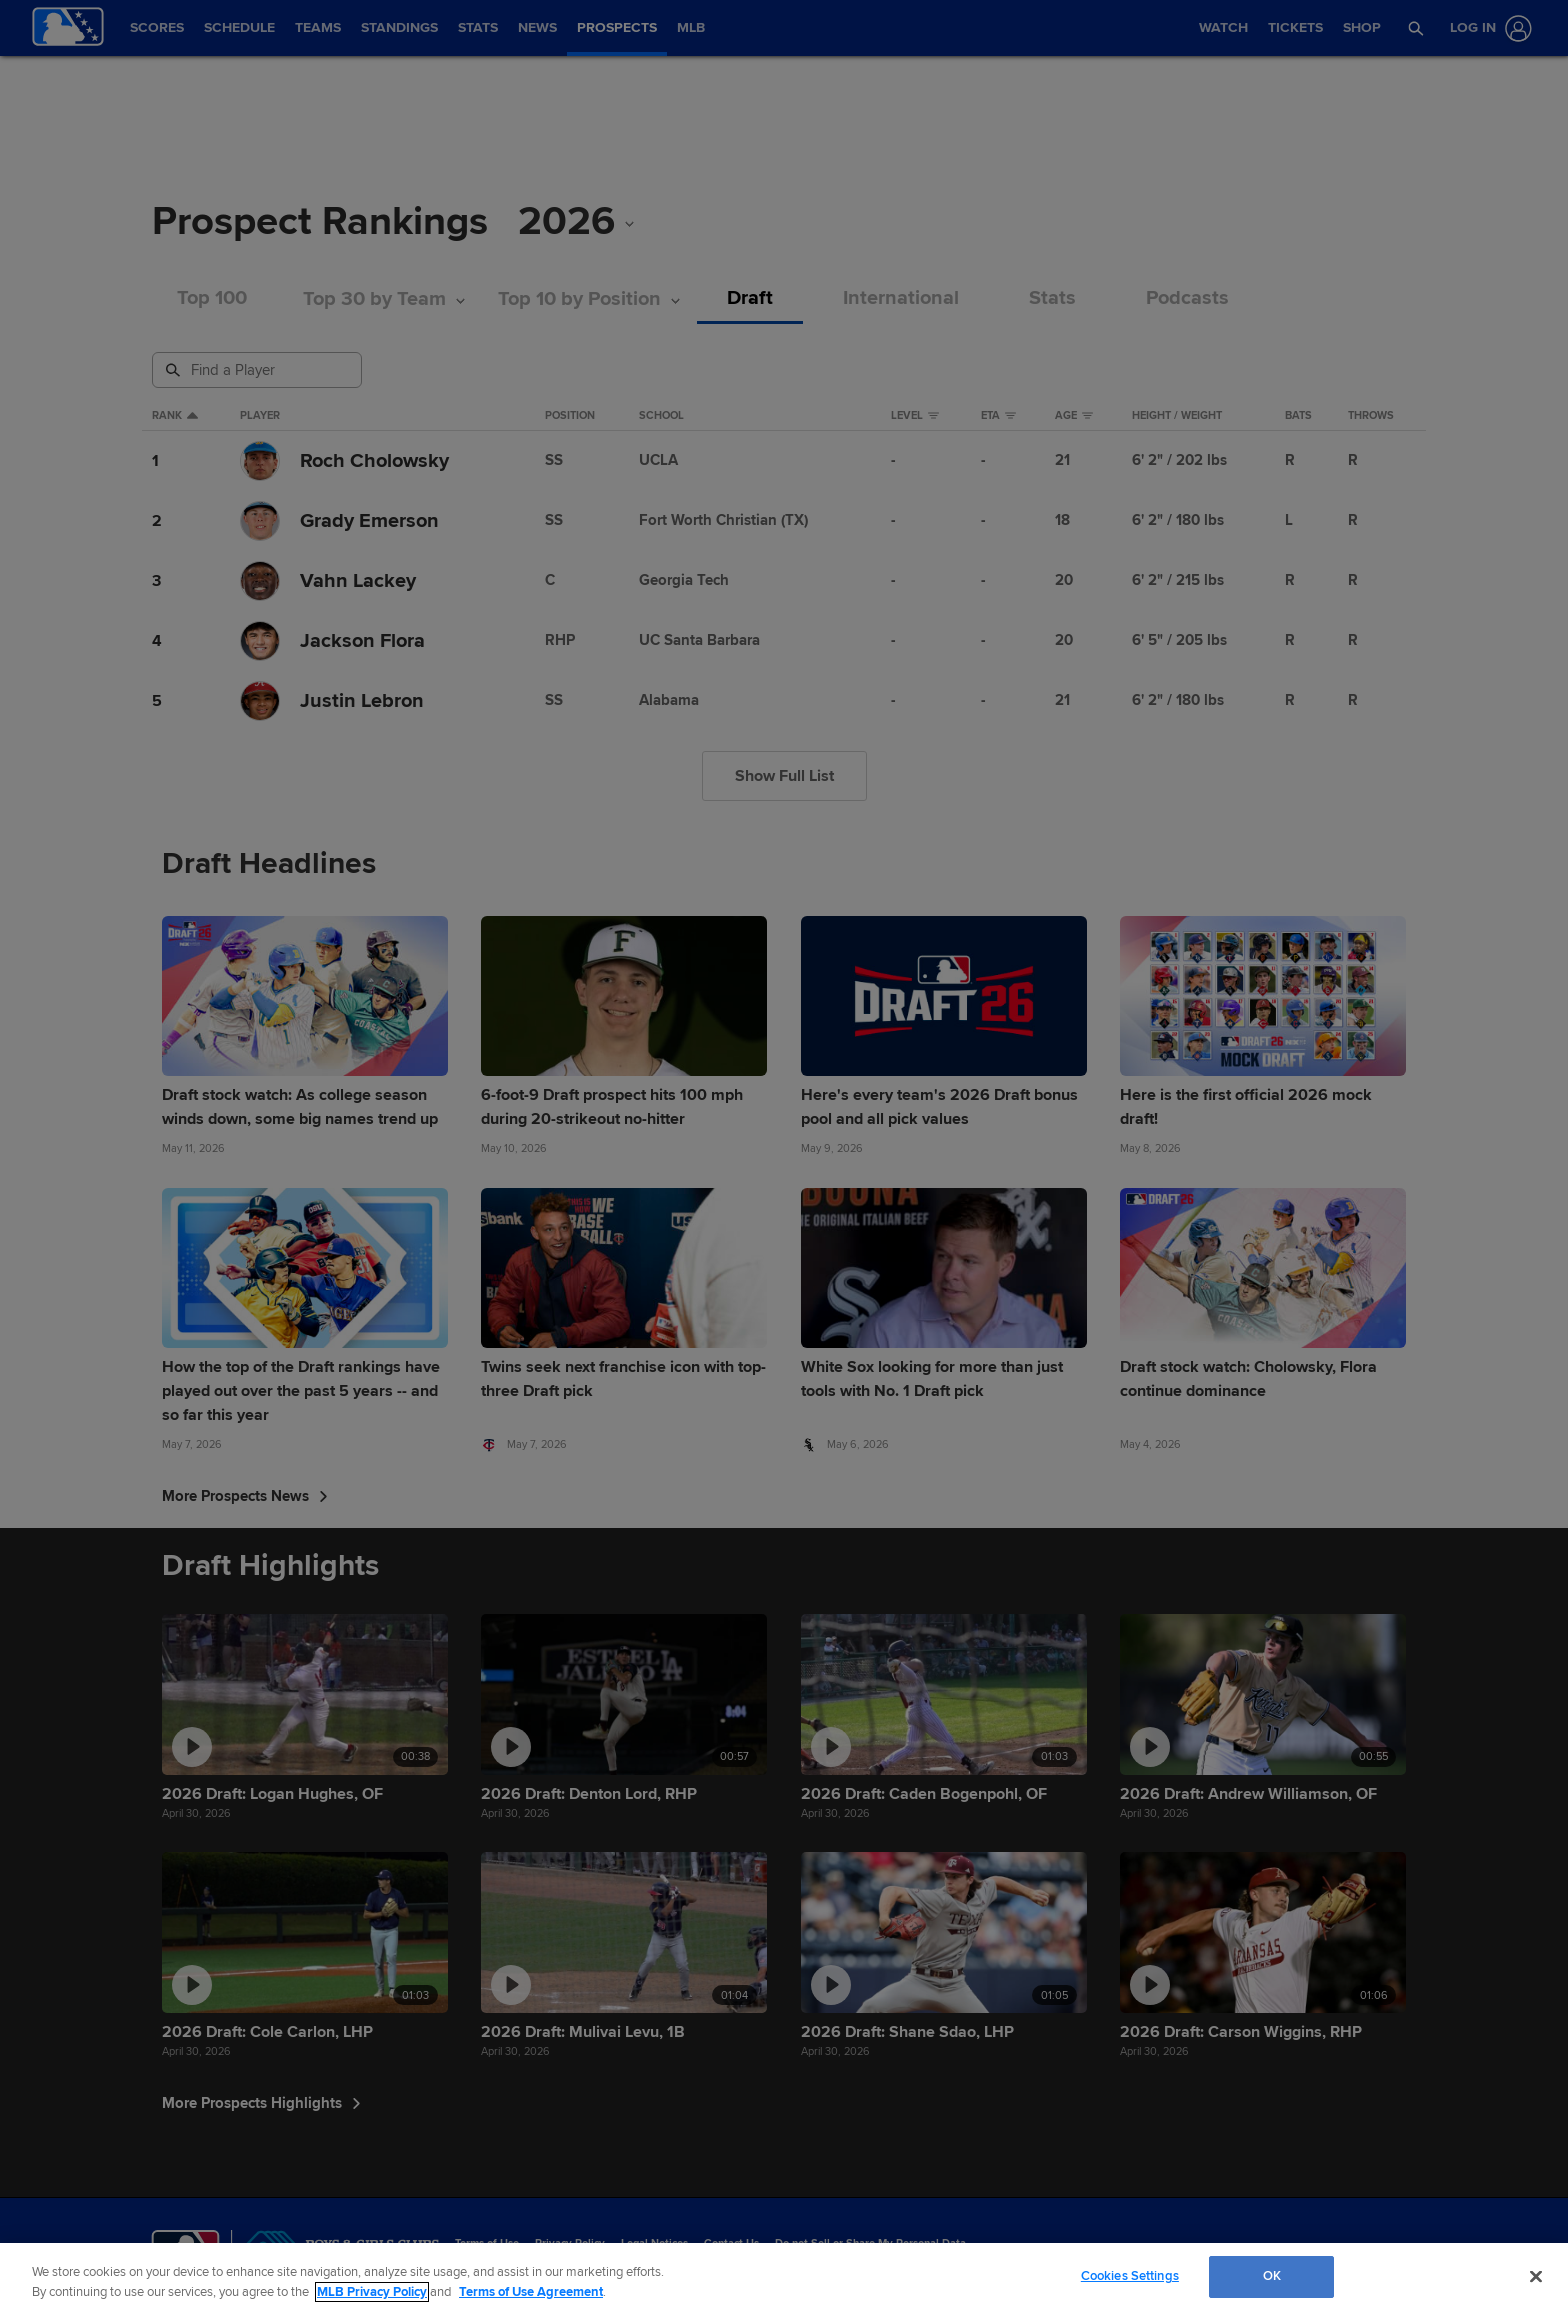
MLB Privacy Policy (372, 2292)
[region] (784, 2278)
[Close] (1536, 2276)
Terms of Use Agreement (531, 2292)
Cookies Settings (1130, 2276)
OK (1272, 2276)
